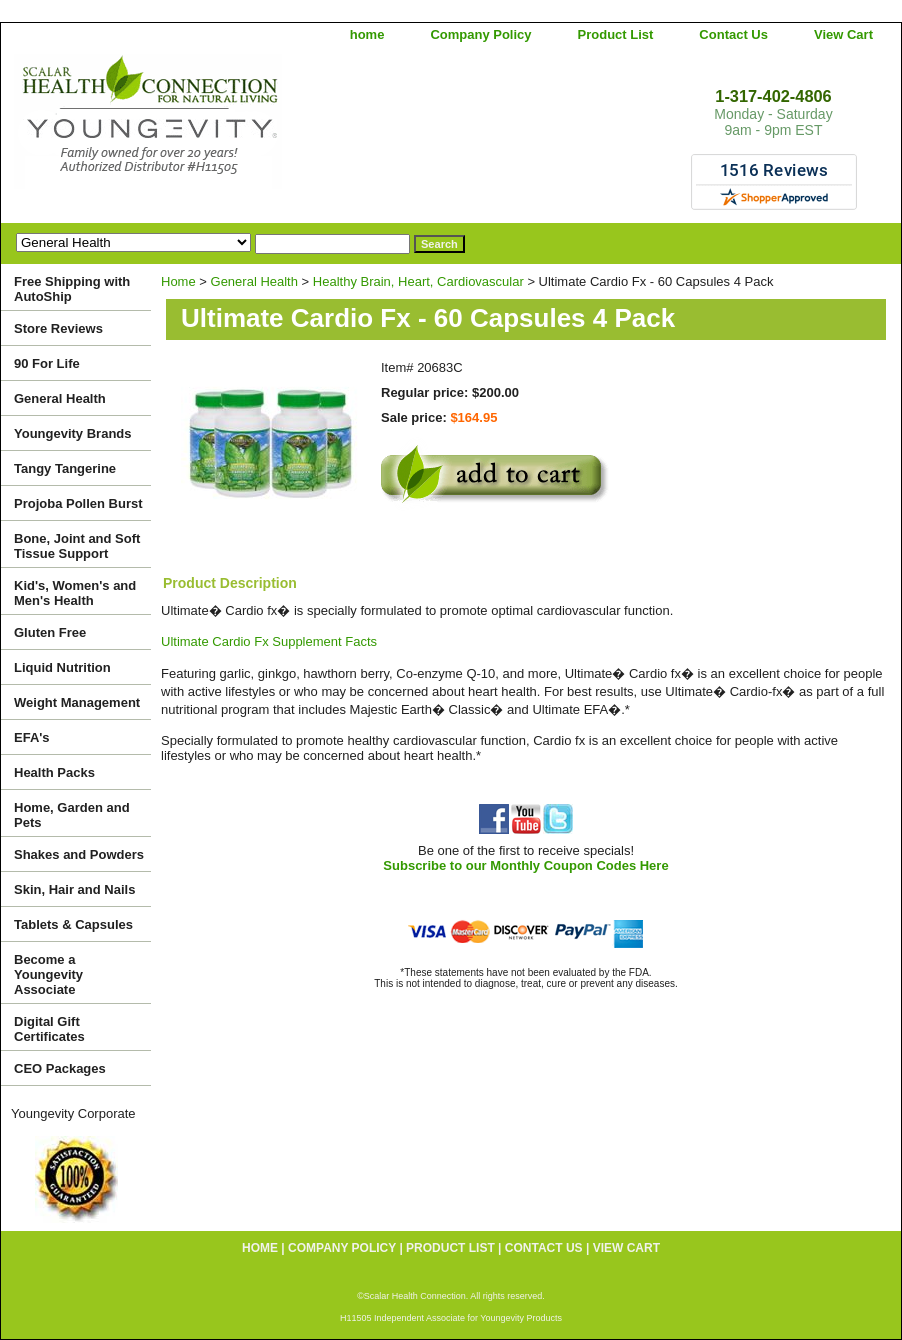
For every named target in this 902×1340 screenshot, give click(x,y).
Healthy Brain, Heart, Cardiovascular (418, 281)
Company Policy (480, 34)
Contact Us (733, 34)
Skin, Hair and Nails (74, 889)
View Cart (843, 34)
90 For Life (47, 363)
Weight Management (77, 702)
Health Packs (54, 772)
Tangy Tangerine (65, 468)
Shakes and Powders (79, 854)
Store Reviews (58, 328)
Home (178, 281)
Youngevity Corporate (73, 1113)
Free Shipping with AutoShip (72, 289)
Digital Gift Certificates (49, 1029)
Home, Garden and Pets (72, 815)
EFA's (32, 737)
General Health (254, 281)
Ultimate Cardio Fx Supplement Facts (269, 641)
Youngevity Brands (73, 433)
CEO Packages (60, 1068)
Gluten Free (50, 632)
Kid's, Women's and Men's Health (75, 593)
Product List (616, 34)
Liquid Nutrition (62, 667)
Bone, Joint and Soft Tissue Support (77, 546)
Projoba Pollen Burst (78, 503)
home (367, 34)
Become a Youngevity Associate (48, 974)
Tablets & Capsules (73, 924)
